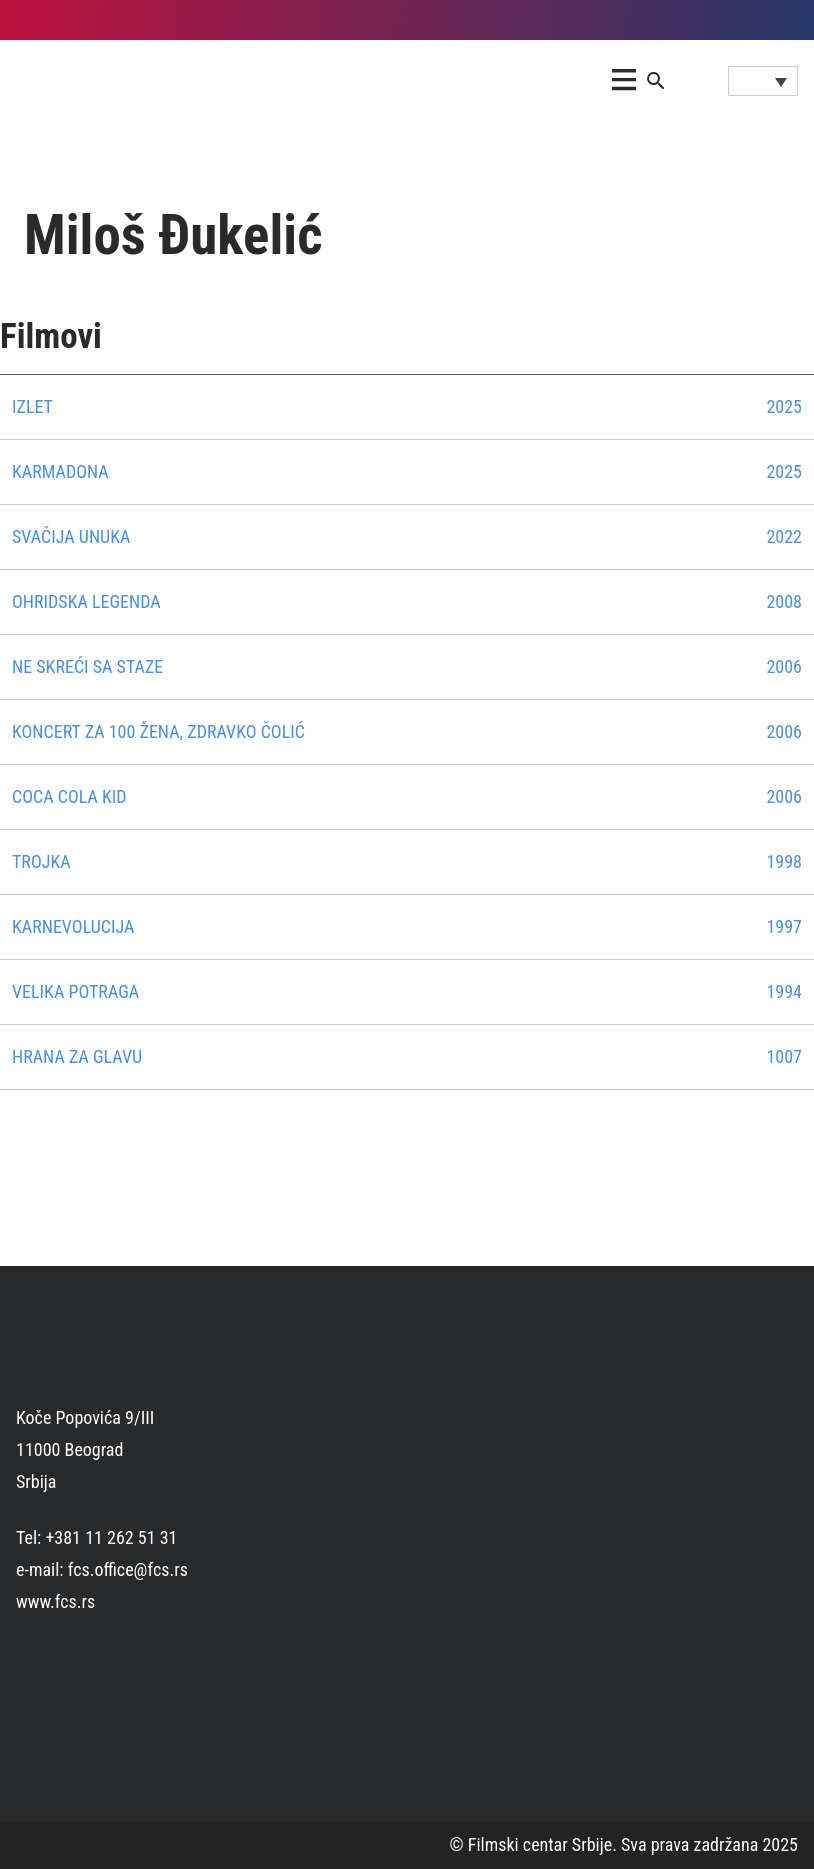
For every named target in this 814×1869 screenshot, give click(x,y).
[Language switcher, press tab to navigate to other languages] (763, 81)
